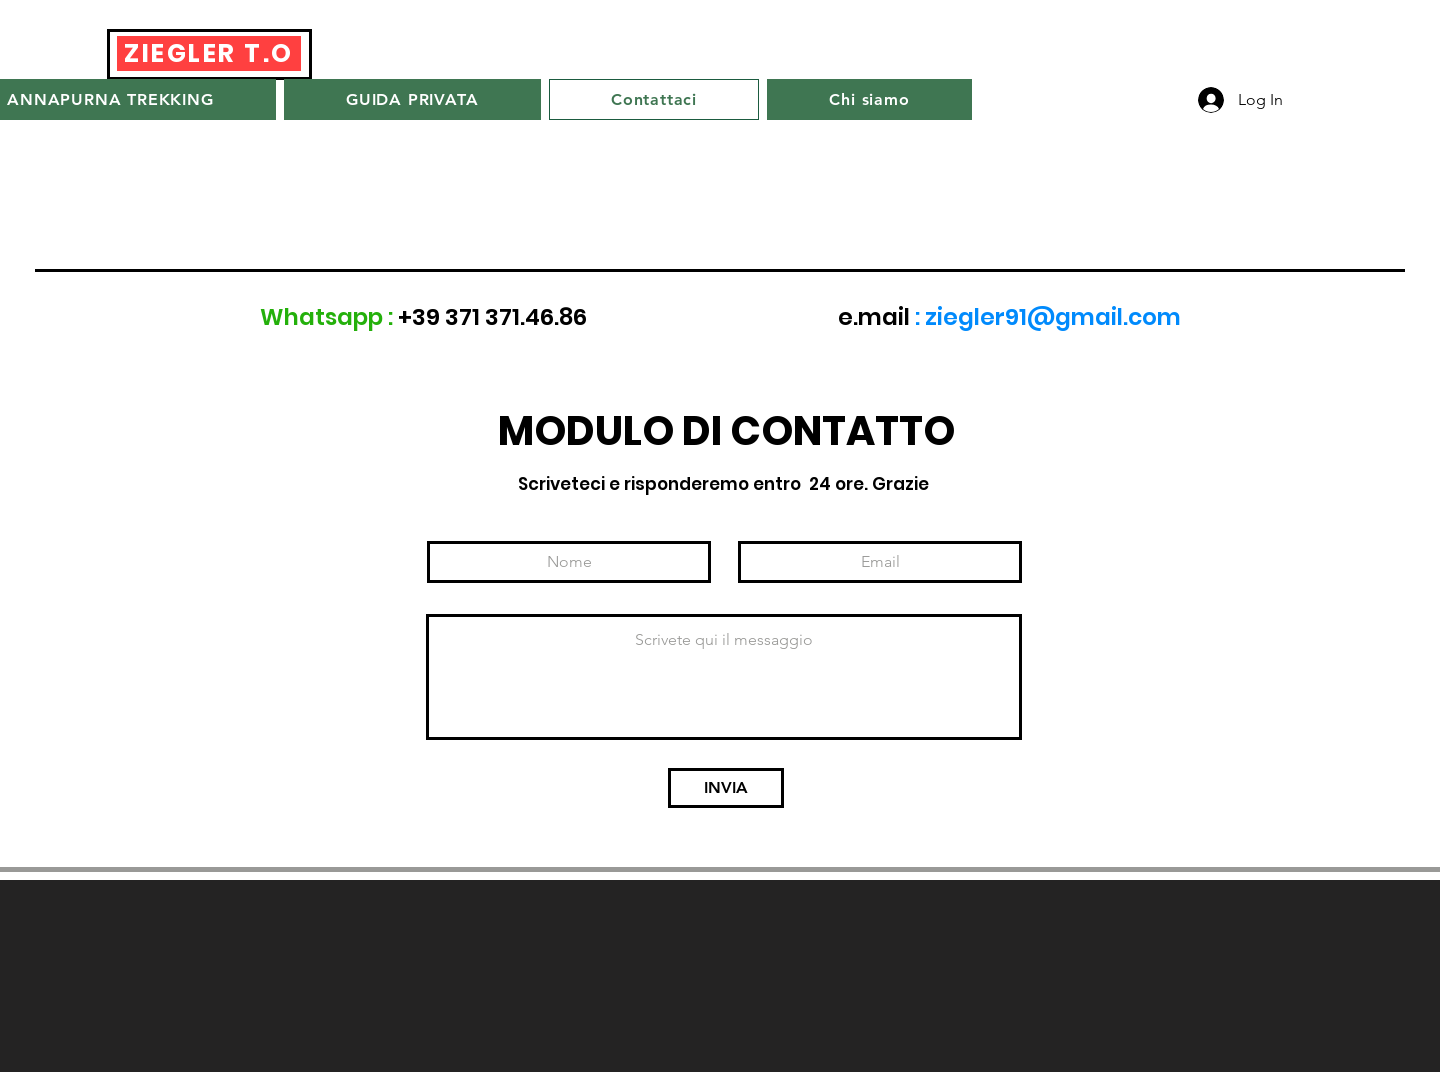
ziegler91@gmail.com (1053, 317)
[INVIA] (726, 788)
